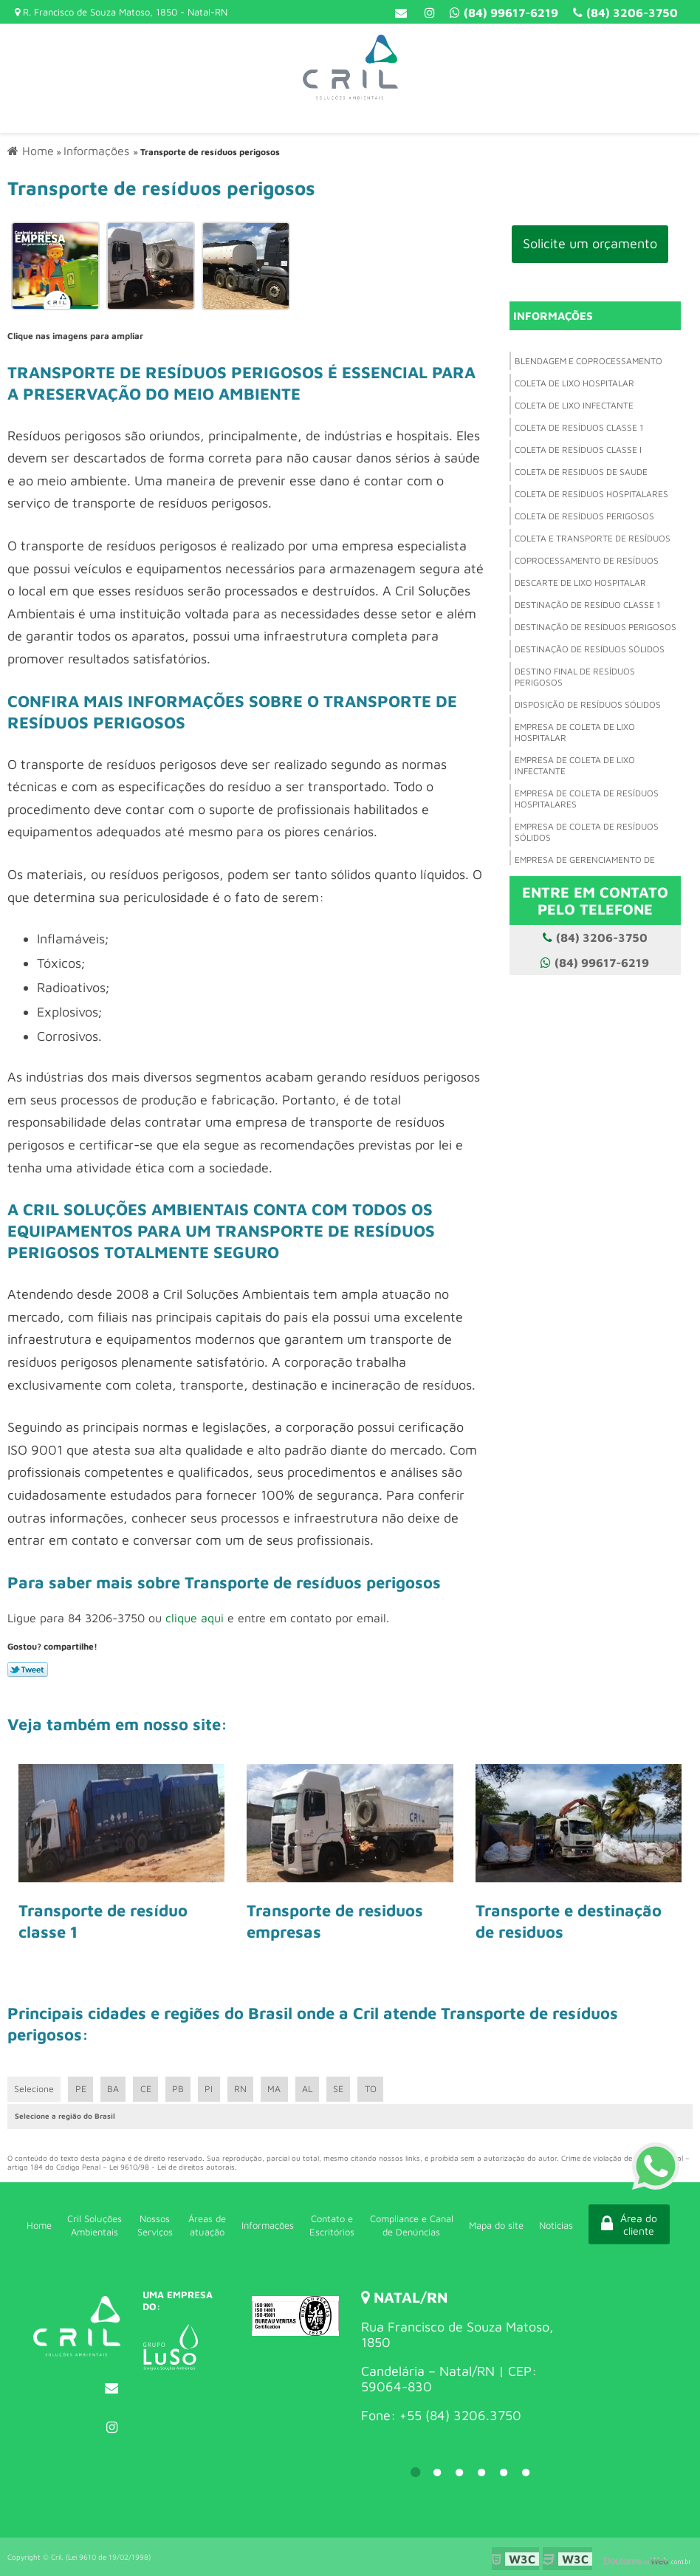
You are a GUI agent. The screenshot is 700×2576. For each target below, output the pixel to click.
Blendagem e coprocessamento (588, 360)
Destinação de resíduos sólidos (590, 649)
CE (148, 2088)
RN (245, 2088)
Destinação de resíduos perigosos (595, 626)
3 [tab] (459, 2472)
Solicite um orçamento (590, 243)
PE (82, 2088)
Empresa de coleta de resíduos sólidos (587, 832)
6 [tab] (525, 2472)
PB (181, 2088)
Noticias (547, 2225)
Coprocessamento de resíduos (587, 560)
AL (313, 2088)
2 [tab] (437, 2472)
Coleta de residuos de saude (581, 471)
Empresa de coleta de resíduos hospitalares (587, 799)
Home (38, 2225)
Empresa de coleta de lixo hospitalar (575, 732)
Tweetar (27, 1668)
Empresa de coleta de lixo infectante (575, 765)
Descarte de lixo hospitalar (580, 582)
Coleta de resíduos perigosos (584, 516)
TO (379, 2088)
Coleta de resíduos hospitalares (591, 493)
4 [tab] (481, 2472)
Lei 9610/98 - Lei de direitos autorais (172, 2166)
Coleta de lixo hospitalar (574, 383)
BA (115, 2088)
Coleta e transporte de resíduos (592, 538)
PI (212, 2088)
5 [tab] (503, 2472)
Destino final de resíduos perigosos (575, 677)
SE (345, 2088)
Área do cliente (622, 2224)
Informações (553, 316)
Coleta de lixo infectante (574, 405)
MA (279, 2088)
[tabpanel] (459, 2357)
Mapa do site (488, 2225)
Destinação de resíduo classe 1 (587, 604)
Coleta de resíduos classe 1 (579, 427)
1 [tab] (415, 2472)
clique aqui (194, 1616)
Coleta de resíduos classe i (578, 449)
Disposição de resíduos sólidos (588, 704)
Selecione (35, 2088)
